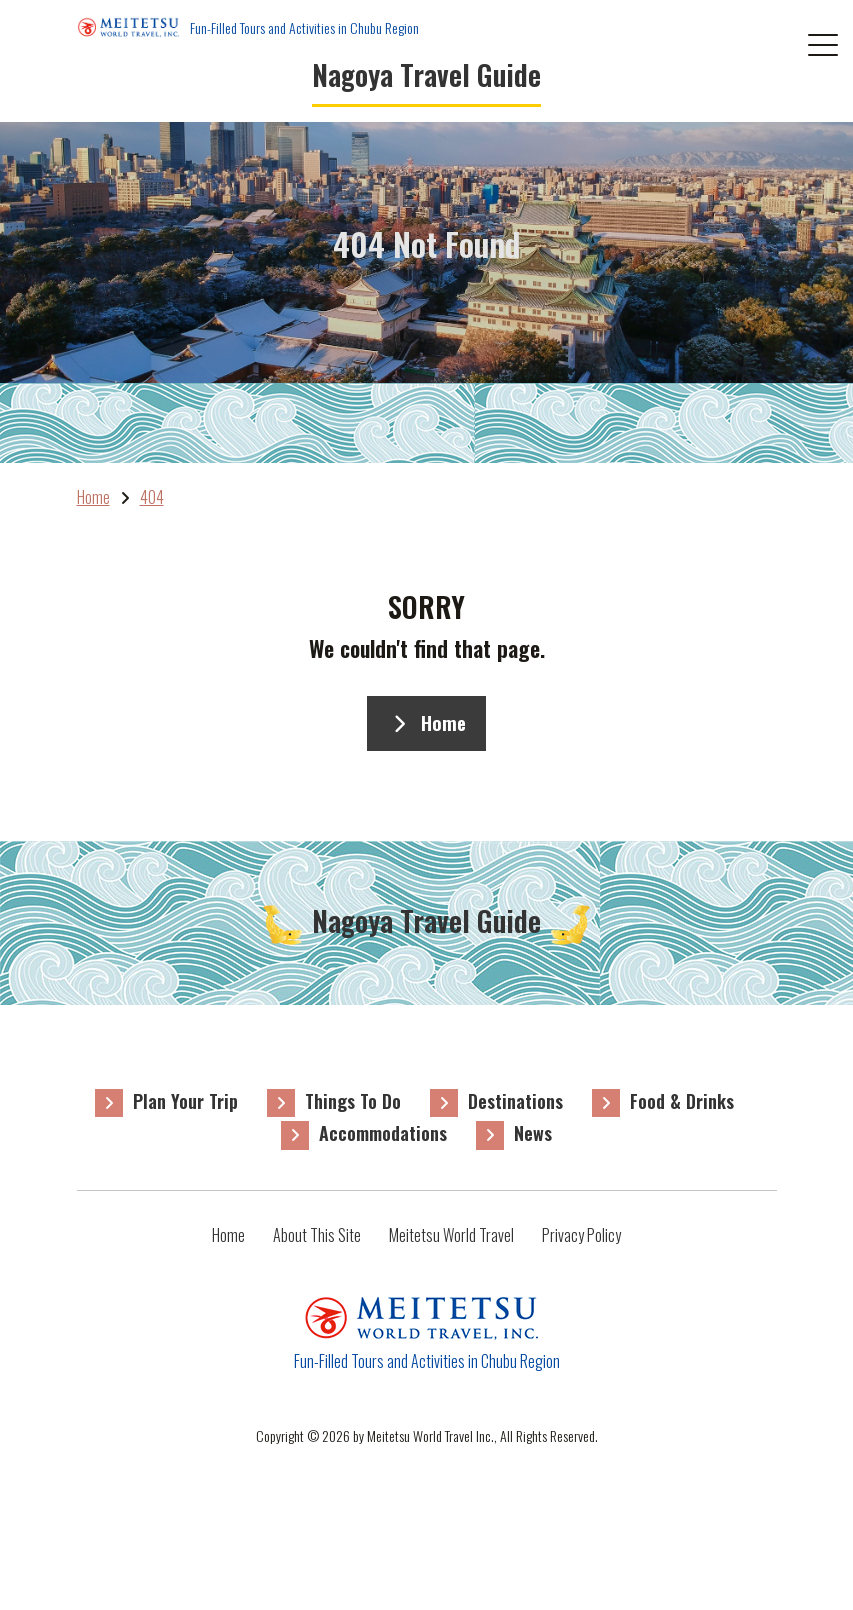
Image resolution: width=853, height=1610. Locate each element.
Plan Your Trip (185, 1101)
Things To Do (353, 1101)
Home (426, 722)
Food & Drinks (682, 1101)
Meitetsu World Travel (451, 1235)
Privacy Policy (581, 1235)
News (533, 1133)
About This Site (317, 1235)
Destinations (515, 1101)
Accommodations (383, 1133)
